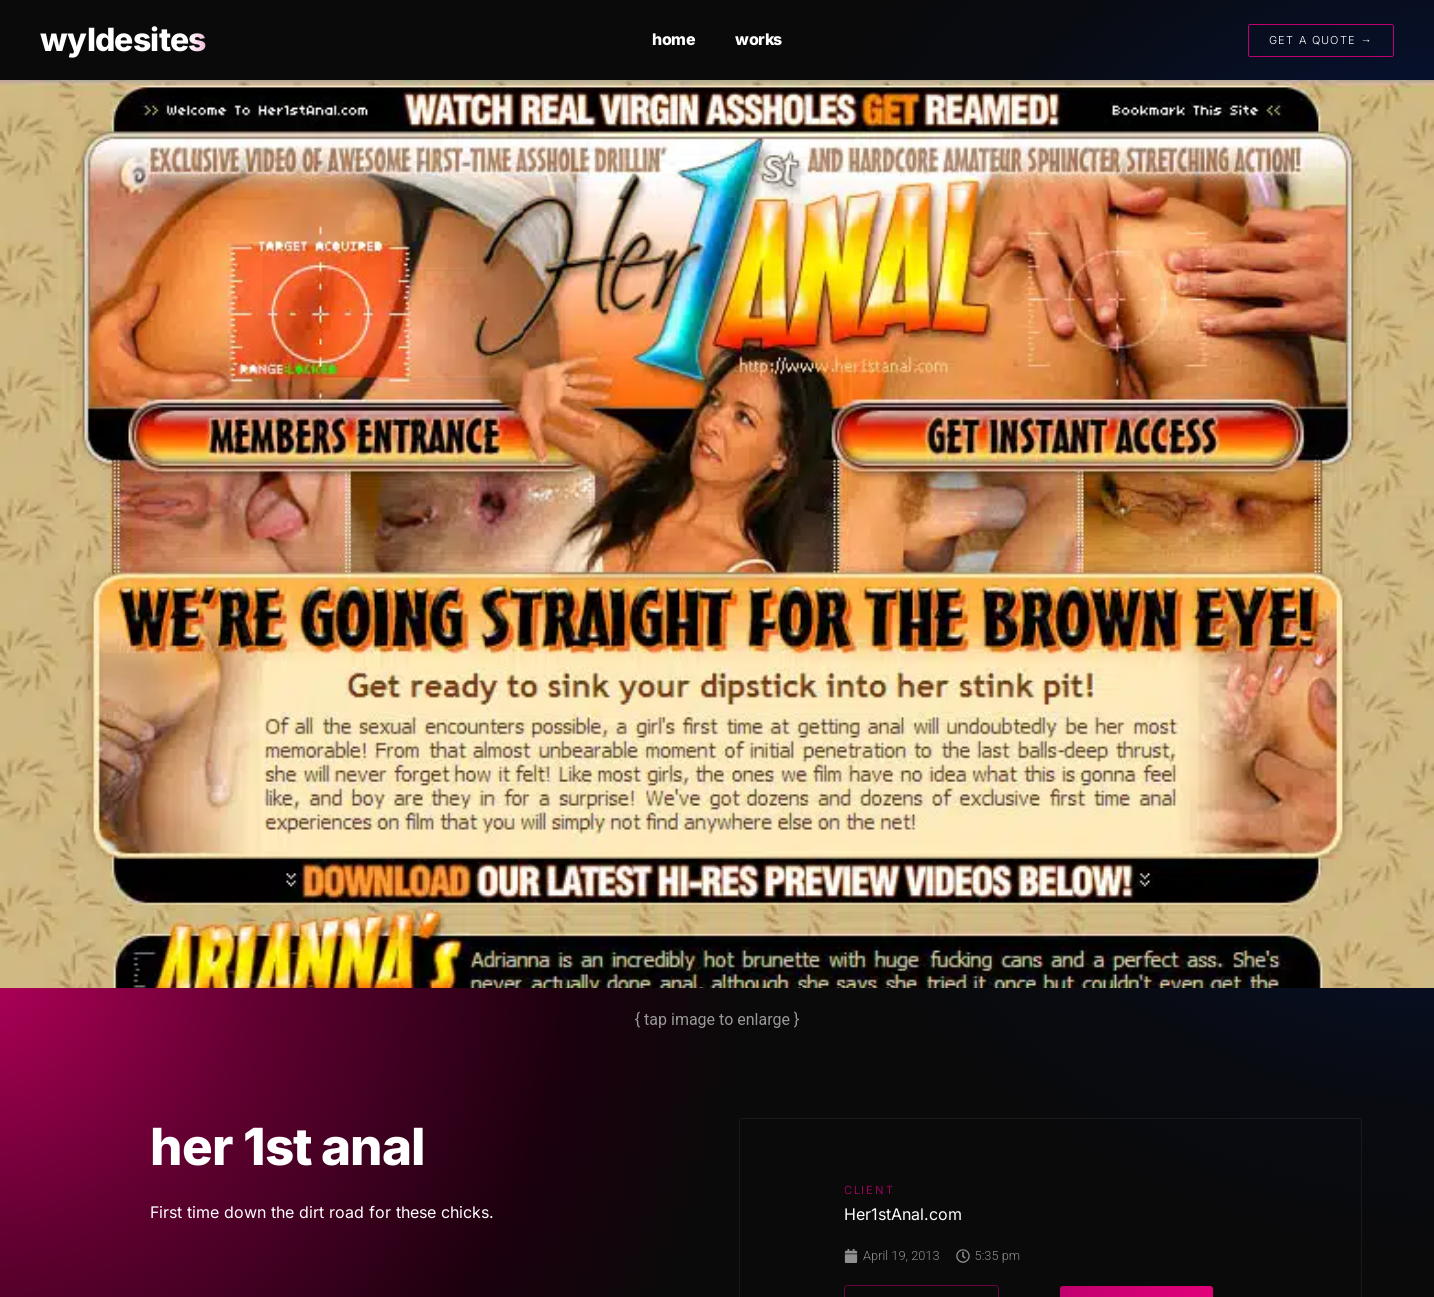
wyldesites (123, 39)
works (758, 39)
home (673, 39)
